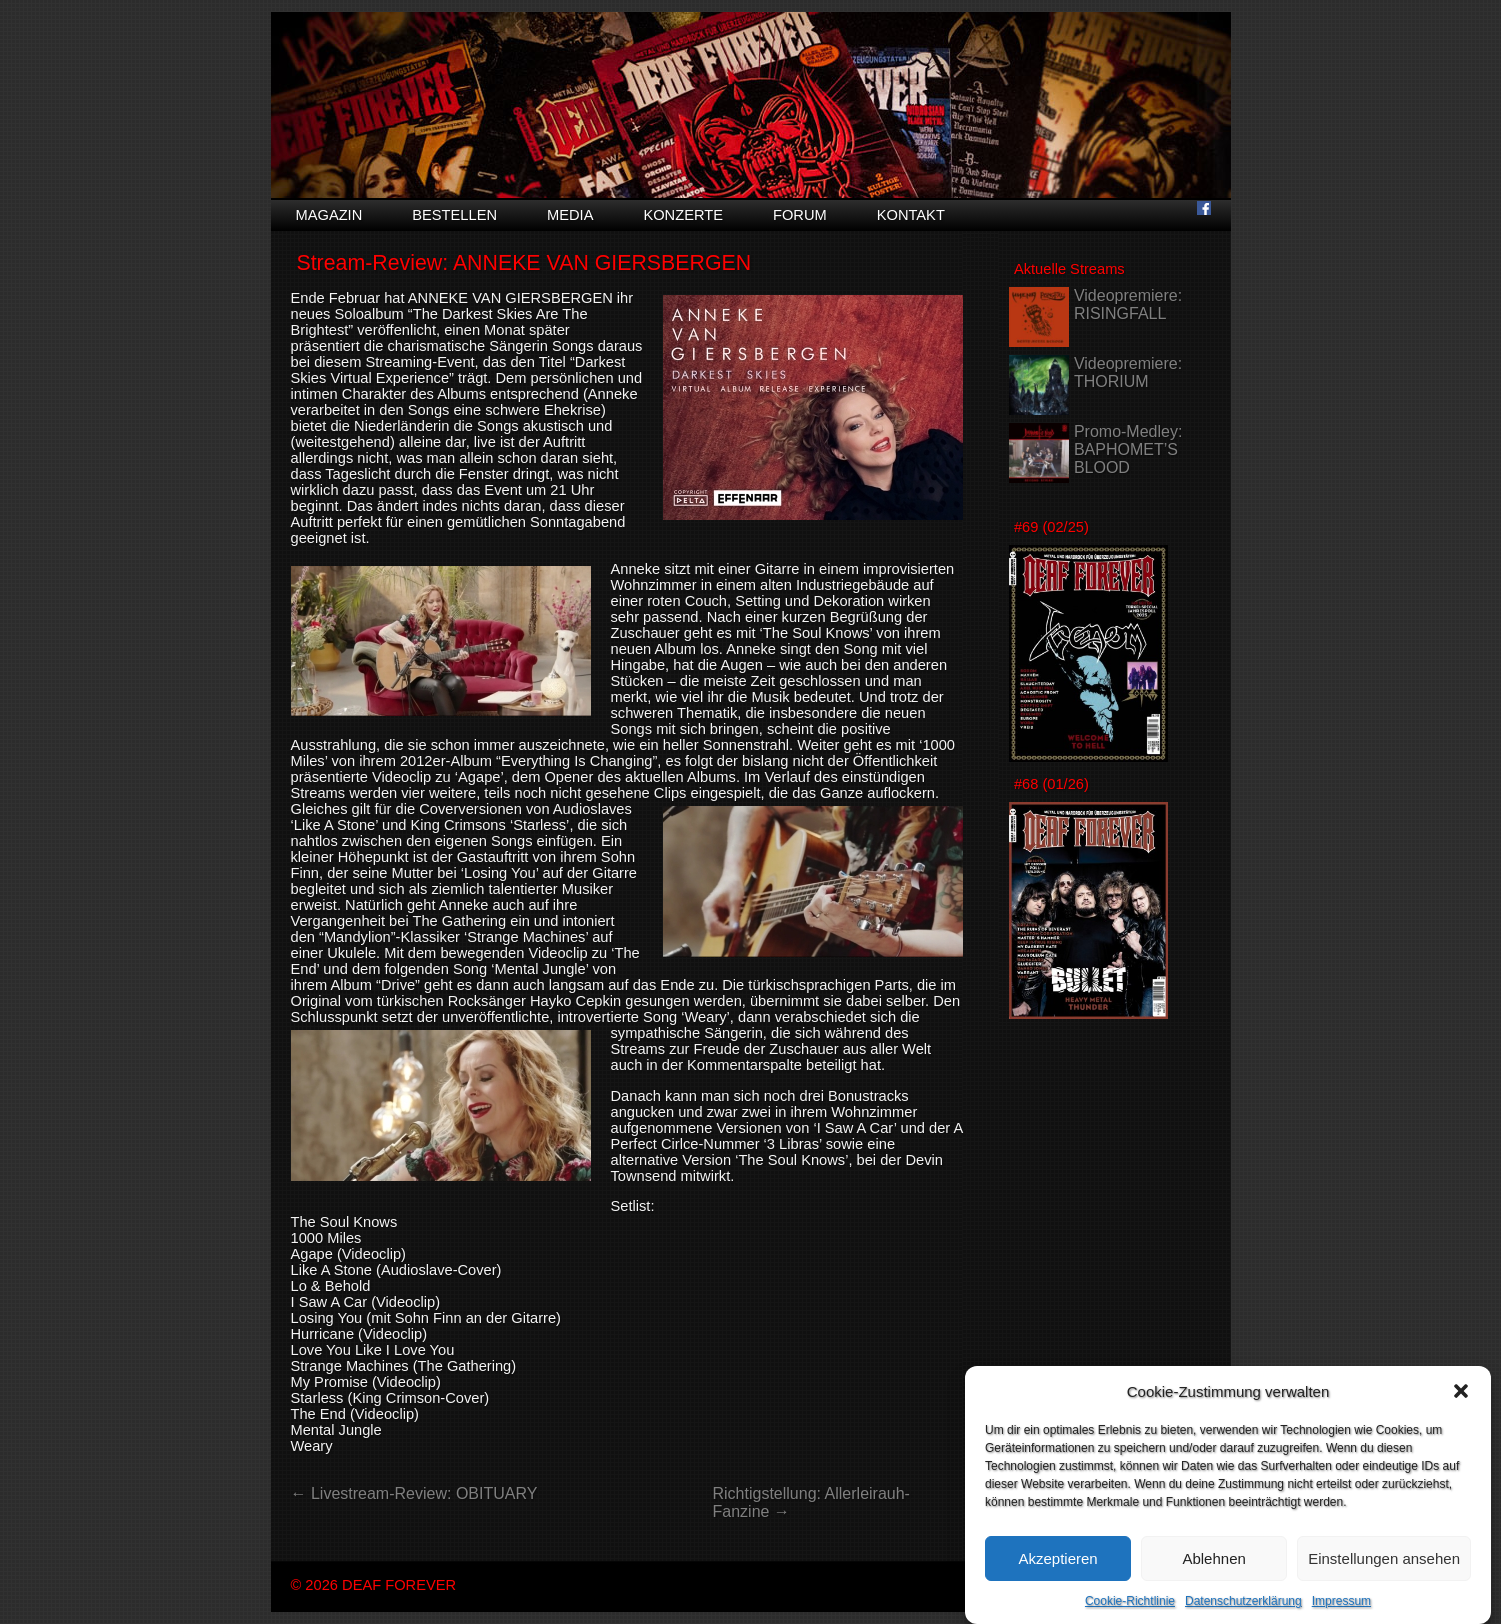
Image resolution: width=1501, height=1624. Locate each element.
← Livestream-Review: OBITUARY (414, 1493)
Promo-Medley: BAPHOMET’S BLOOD (1128, 449)
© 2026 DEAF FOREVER (374, 1585)
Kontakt (911, 215)
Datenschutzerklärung (1243, 1614)
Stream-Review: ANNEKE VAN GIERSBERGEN (523, 263)
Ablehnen (1213, 1571)
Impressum (1341, 1614)
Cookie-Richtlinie (1130, 1614)
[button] (1461, 1404)
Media (570, 215)
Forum (800, 215)
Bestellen (454, 215)
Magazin (329, 215)
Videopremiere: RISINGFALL (1128, 304)
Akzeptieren (1057, 1571)
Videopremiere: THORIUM (1128, 372)
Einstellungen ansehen (1384, 1571)
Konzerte (683, 215)
